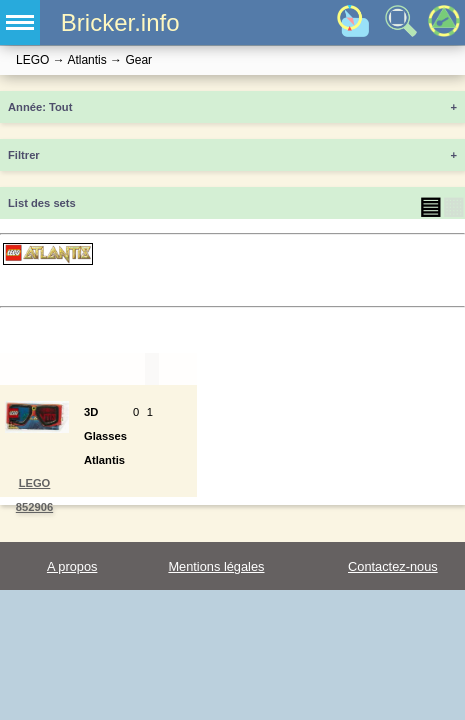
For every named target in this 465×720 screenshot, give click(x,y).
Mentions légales (216, 566)
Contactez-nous (393, 566)
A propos (72, 566)
